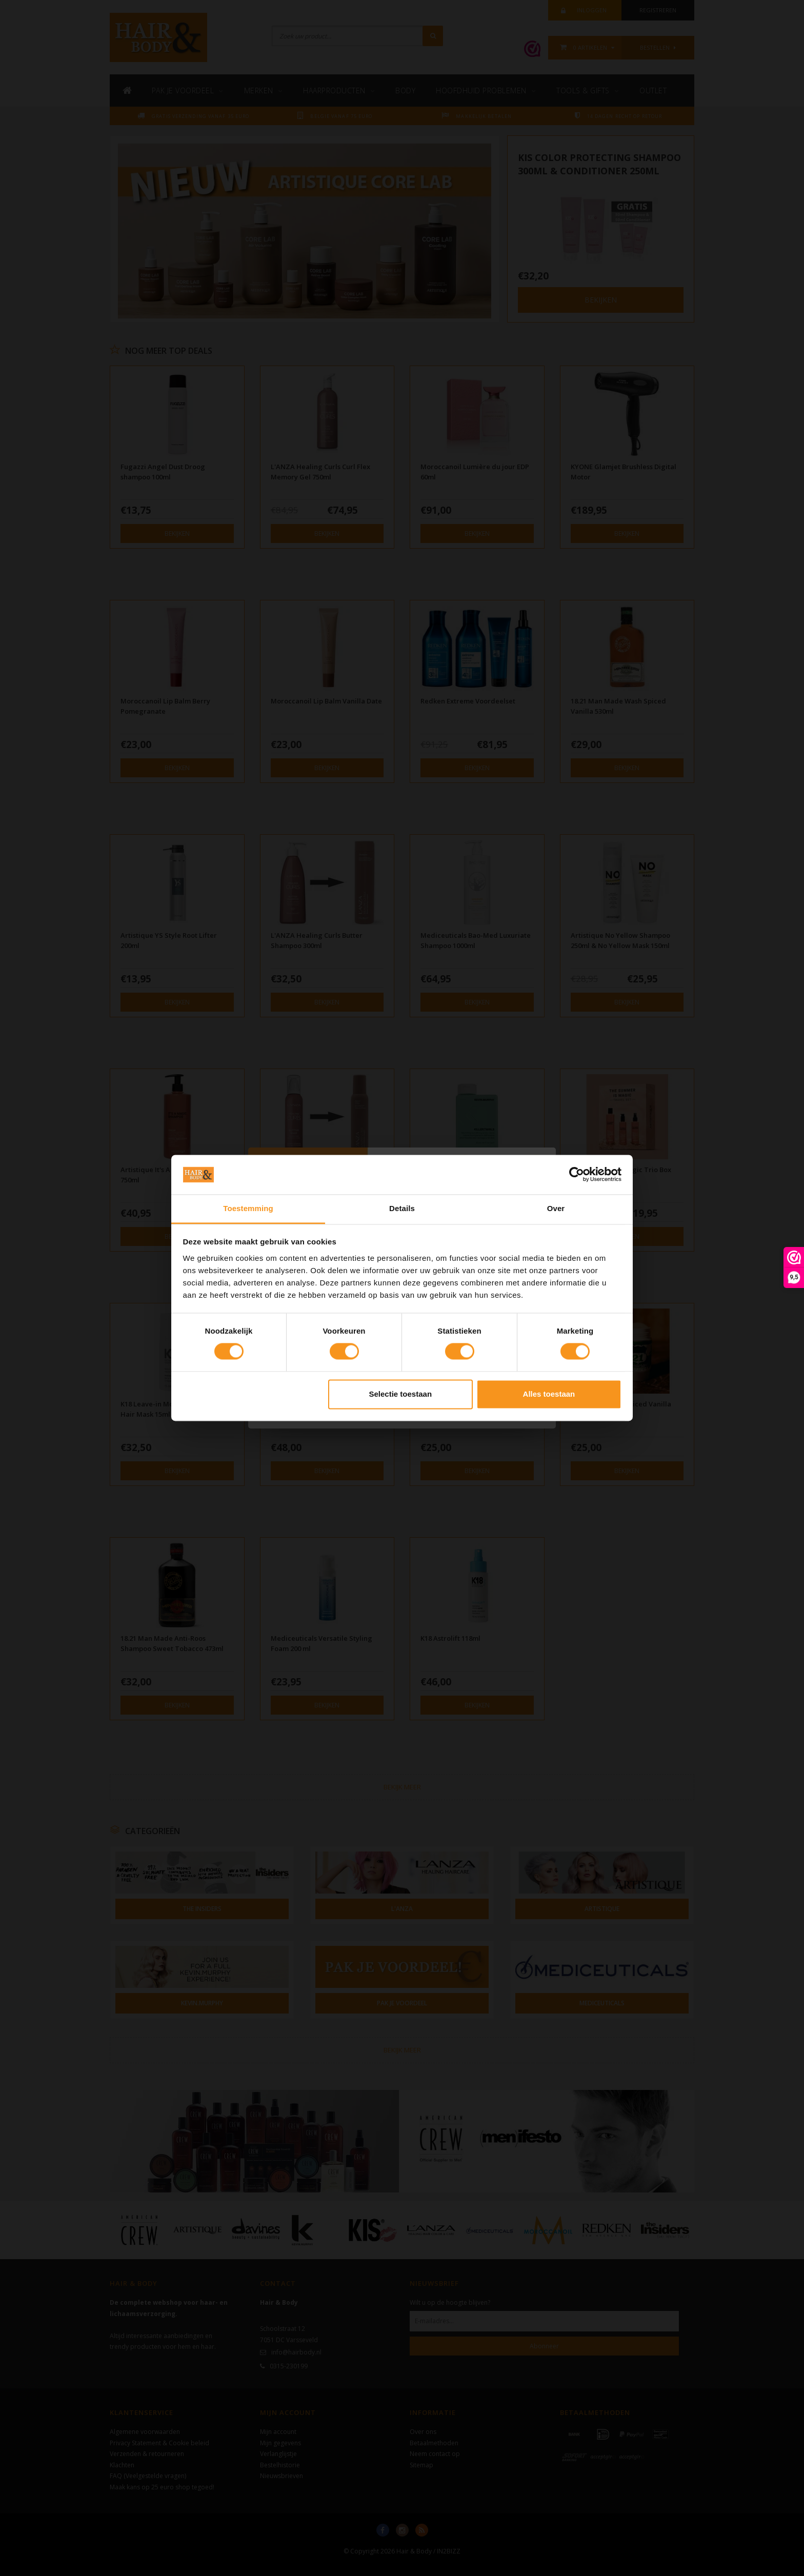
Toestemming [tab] (248, 1208)
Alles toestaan (549, 1394)
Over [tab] (556, 1208)
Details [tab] (402, 1208)
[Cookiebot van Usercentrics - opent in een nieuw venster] (576, 1174)
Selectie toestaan (400, 1394)
